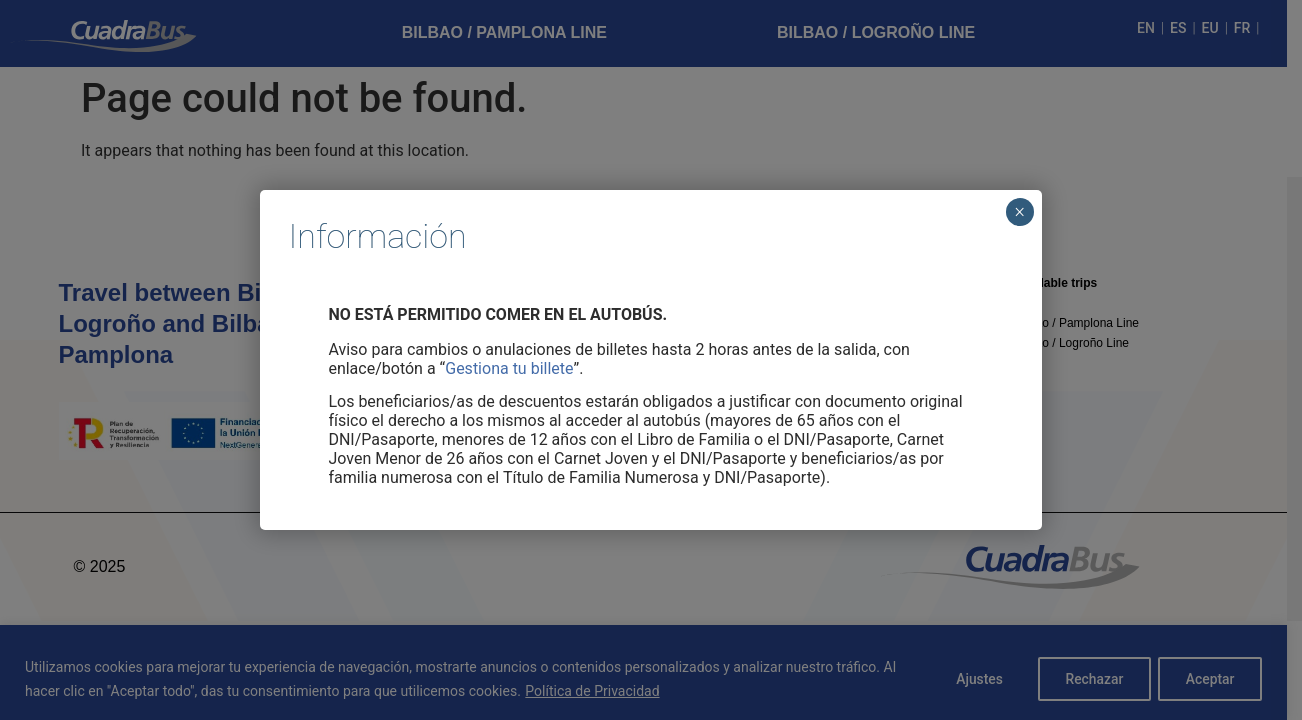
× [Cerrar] (1019, 212)
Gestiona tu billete (509, 368)
